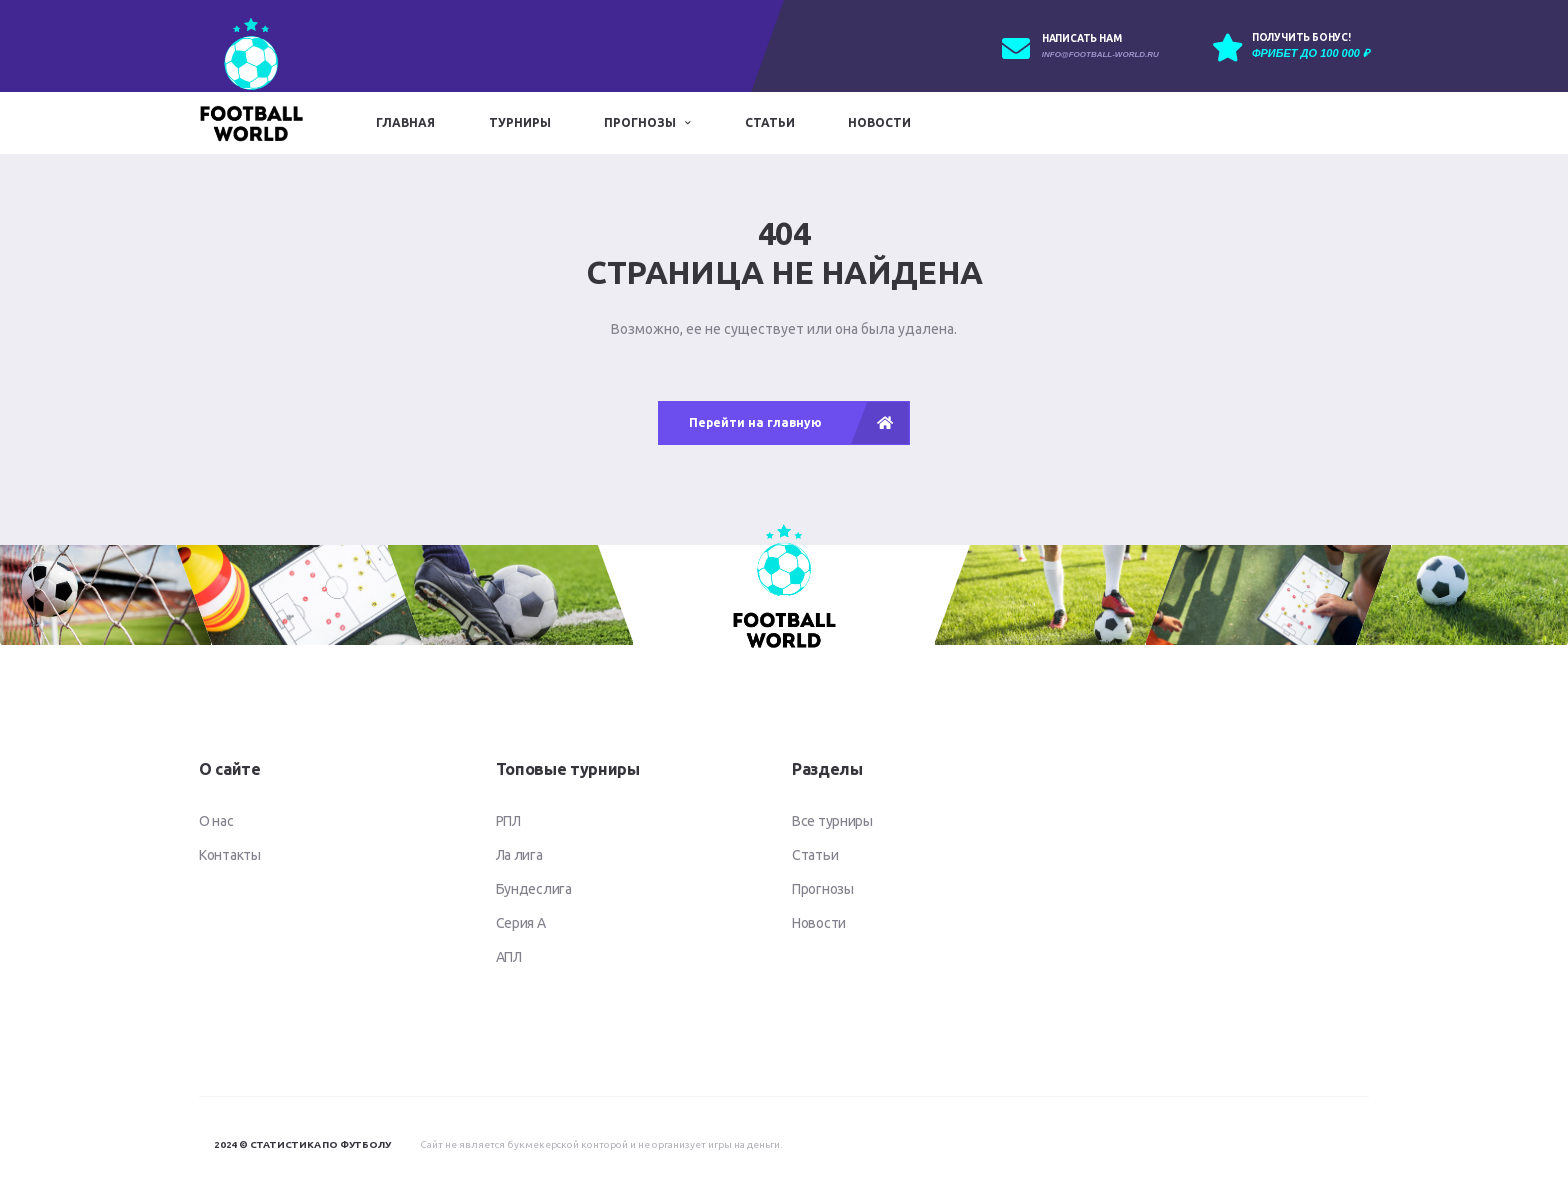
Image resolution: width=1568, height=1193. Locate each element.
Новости (879, 122)
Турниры (520, 122)
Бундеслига (534, 889)
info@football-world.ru (1100, 54)
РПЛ (508, 821)
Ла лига (519, 855)
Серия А (521, 923)
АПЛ (509, 957)
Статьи (770, 122)
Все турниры (832, 821)
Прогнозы (640, 122)
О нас (216, 821)
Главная (405, 122)
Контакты (230, 855)
